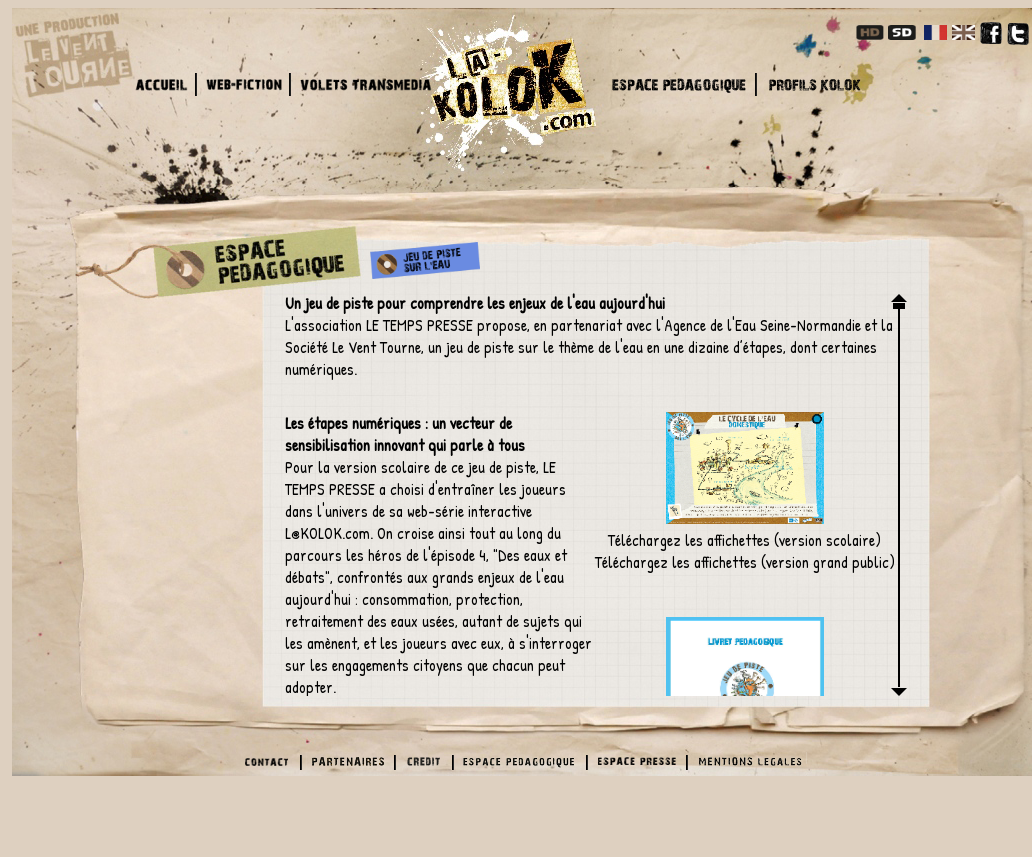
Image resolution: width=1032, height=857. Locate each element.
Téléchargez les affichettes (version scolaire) (744, 481)
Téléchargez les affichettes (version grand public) (745, 562)
